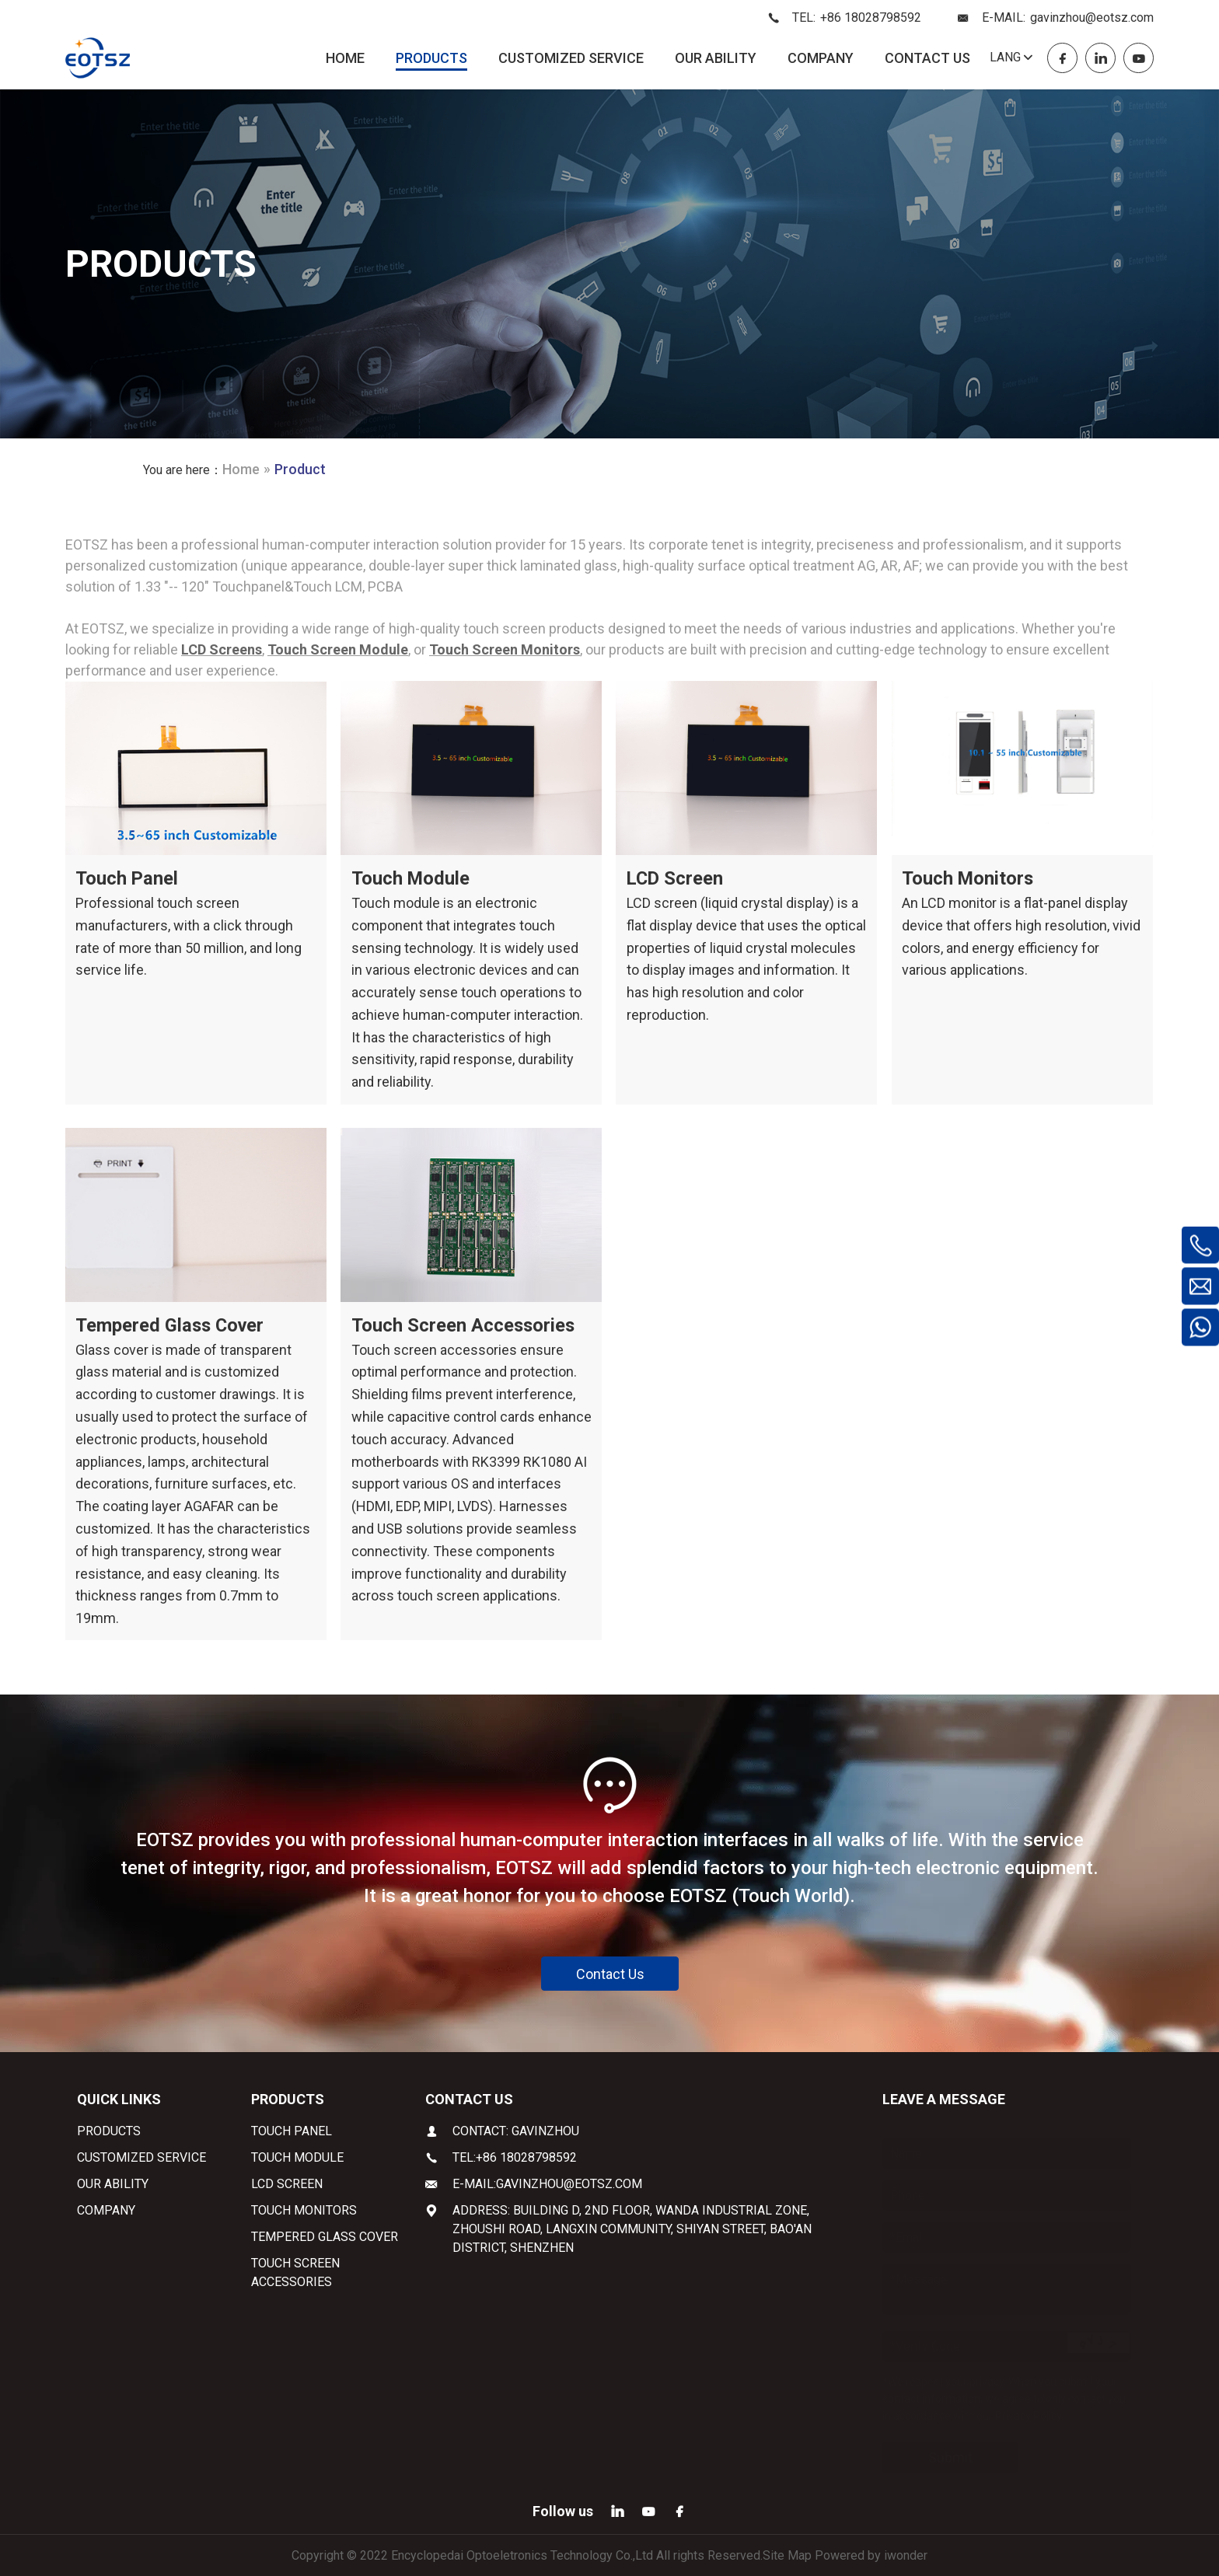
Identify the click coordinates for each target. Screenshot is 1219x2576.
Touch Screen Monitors (504, 649)
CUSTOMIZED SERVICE (571, 58)
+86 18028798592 (870, 17)
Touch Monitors (969, 878)
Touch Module (411, 878)
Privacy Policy (1028, 2399)
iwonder (905, 2554)
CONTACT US (927, 58)
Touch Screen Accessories (464, 1325)
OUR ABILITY (715, 58)
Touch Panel (127, 878)
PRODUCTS (431, 58)
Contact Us (610, 1973)
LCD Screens (221, 649)
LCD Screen (676, 878)
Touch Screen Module (337, 649)
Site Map (787, 2554)
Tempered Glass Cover (171, 1325)
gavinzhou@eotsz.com (1092, 17)
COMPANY (821, 58)
